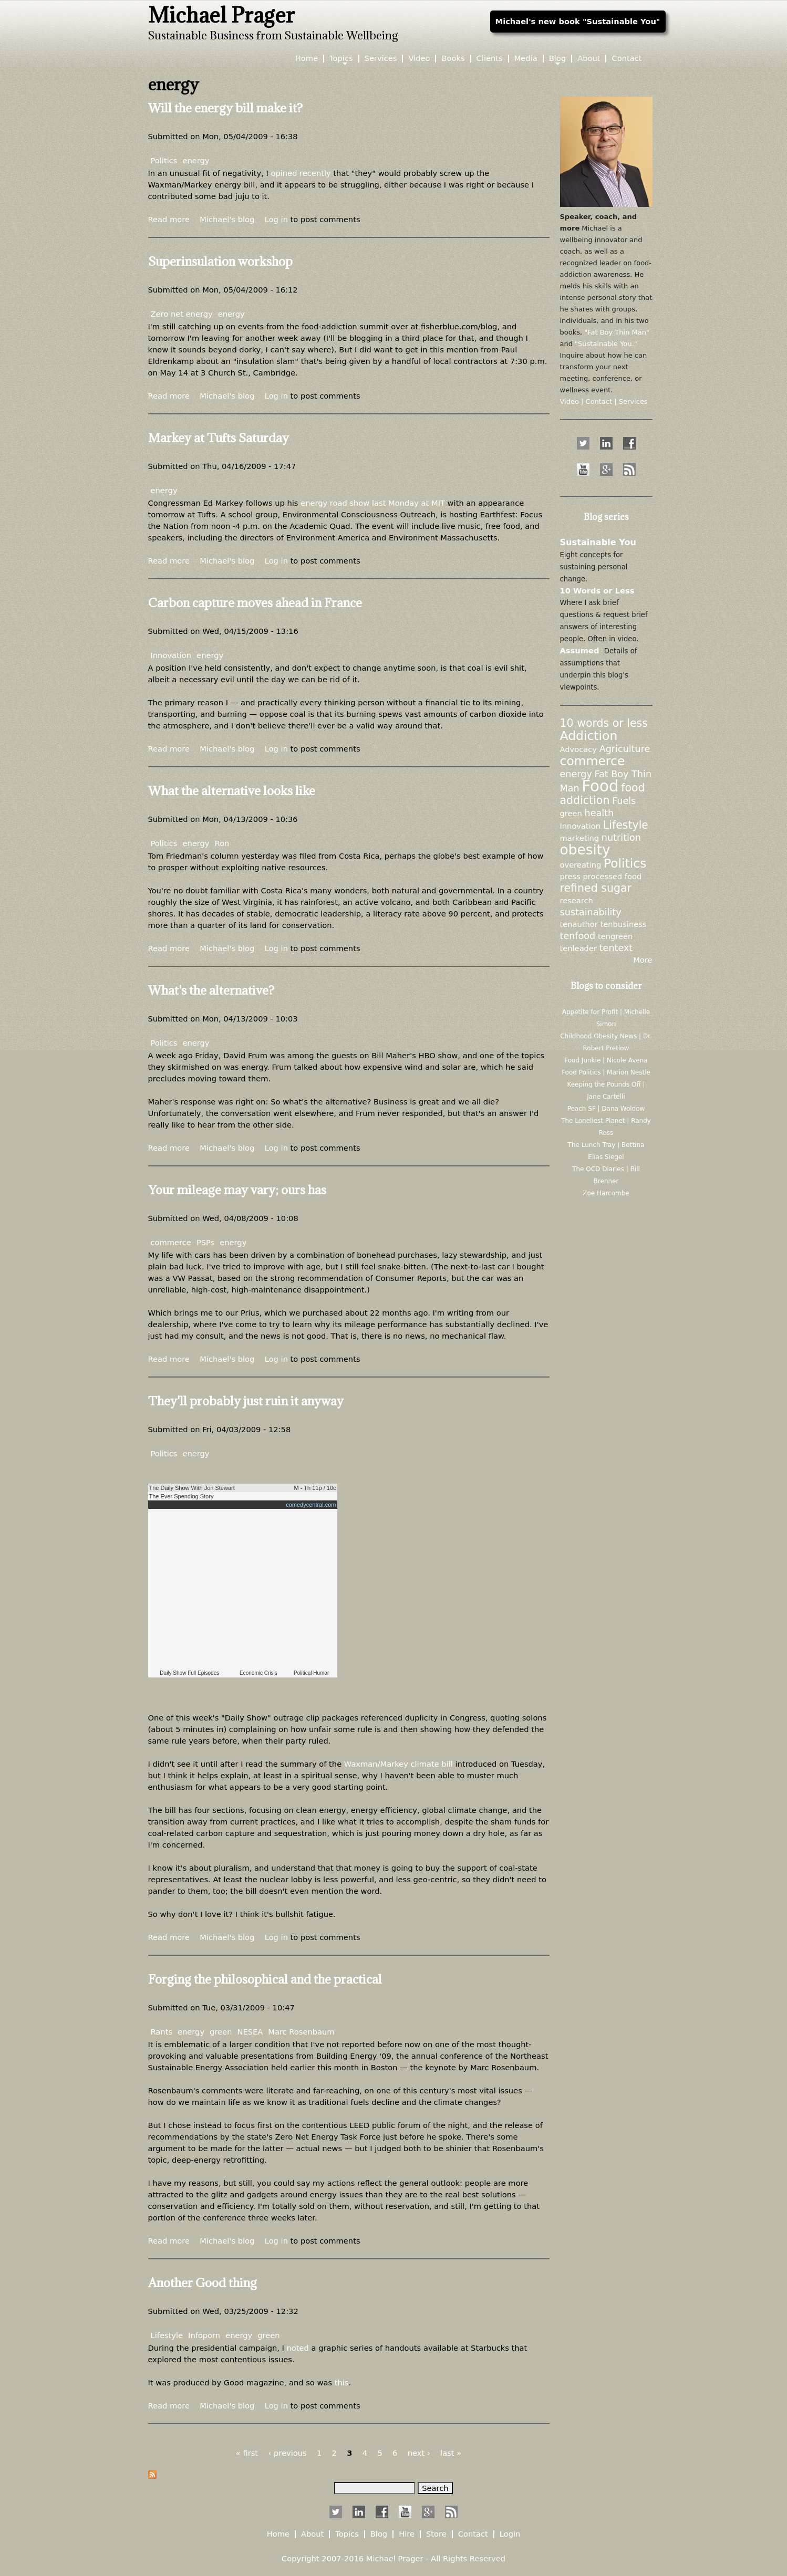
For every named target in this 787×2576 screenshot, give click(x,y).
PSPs (205, 1242)
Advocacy (578, 749)
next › (419, 2452)
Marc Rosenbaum (301, 2031)
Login (510, 2534)
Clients (490, 58)
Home (306, 58)
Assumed (579, 650)
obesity (585, 849)
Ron (222, 843)
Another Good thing (202, 2282)
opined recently (301, 173)
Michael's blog (227, 219)
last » (450, 2452)
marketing (579, 837)
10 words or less (604, 723)
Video (419, 58)
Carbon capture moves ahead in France (255, 602)
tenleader (578, 948)
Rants (162, 2031)
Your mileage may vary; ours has (237, 1189)
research (576, 900)
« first (247, 2452)
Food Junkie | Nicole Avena (605, 1060)
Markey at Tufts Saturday (218, 437)
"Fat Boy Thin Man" (616, 332)
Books (452, 58)
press (570, 876)
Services (381, 58)
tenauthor (579, 924)
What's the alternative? (211, 990)
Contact (626, 58)
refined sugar (595, 888)
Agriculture (624, 749)
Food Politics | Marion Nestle (606, 1072)
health (599, 813)
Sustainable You (598, 542)
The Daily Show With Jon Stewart (192, 1488)
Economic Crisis (258, 1673)
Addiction (589, 735)
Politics (164, 160)
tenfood (578, 936)
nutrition (621, 837)
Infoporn (204, 2335)
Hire (407, 2534)
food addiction (602, 794)
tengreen (615, 936)
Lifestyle (167, 2335)
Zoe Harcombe (606, 1193)
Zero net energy (182, 313)
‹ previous (287, 2452)
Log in (276, 219)
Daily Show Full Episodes (189, 1673)
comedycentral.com (311, 1504)
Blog (557, 58)
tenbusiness (623, 924)
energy (195, 160)
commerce (171, 1242)
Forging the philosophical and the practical (265, 1979)
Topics (341, 58)
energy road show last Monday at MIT (373, 502)
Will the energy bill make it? (225, 108)
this (342, 2382)
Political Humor (311, 1673)
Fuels (624, 801)
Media (525, 58)
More (642, 959)
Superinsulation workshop (220, 261)
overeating (581, 864)
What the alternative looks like (231, 790)
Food (600, 786)
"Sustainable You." (606, 344)
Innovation (171, 655)
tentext (616, 948)
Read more (169, 219)
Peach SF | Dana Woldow (606, 1108)
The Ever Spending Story (181, 1496)
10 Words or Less (597, 590)
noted (299, 2347)
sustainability (591, 912)
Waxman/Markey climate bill (398, 1763)
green (221, 2031)
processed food (612, 876)
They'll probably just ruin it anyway (246, 1401)
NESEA (250, 2031)
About (588, 58)
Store (436, 2534)
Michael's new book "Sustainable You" (577, 21)
